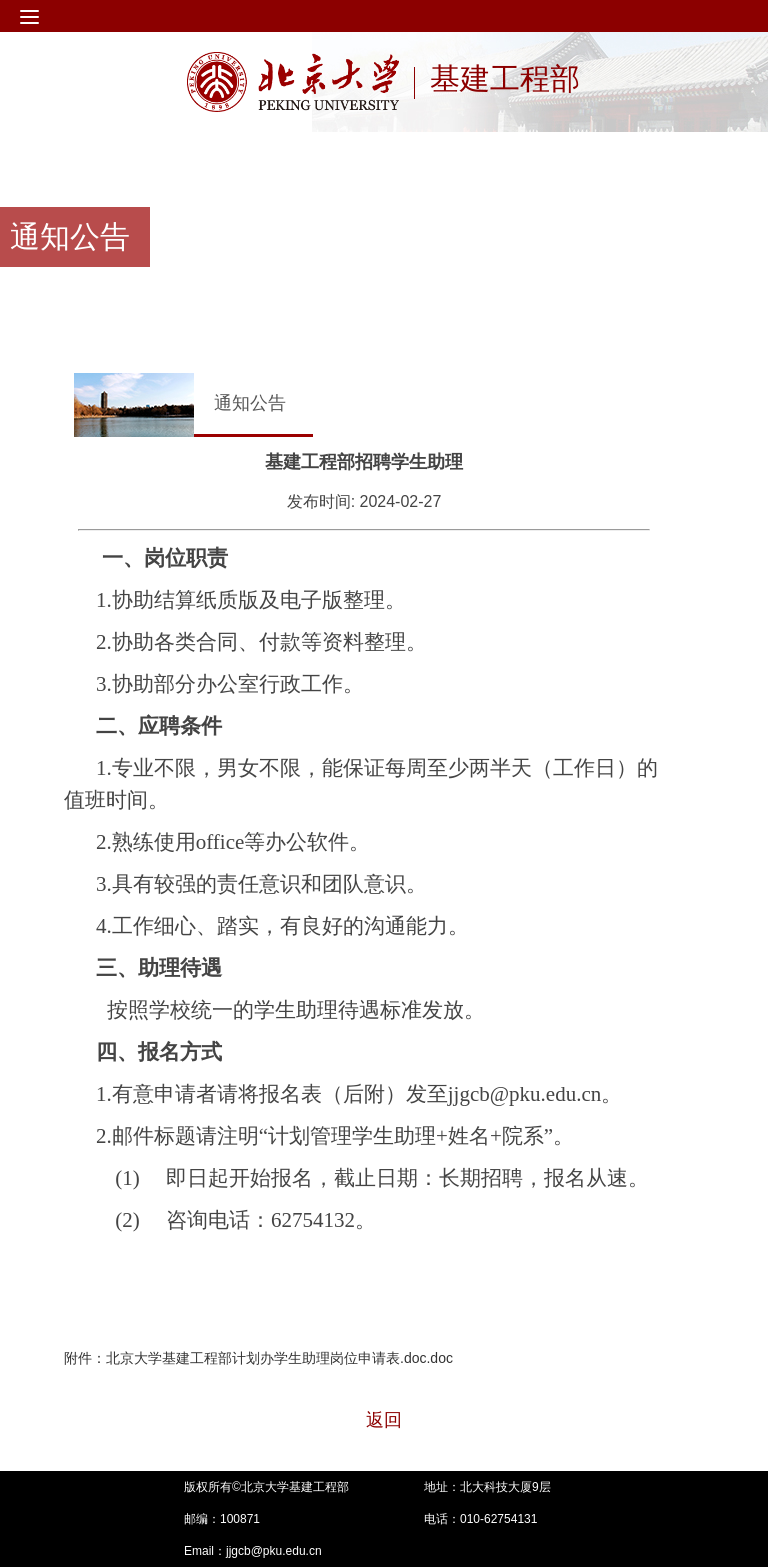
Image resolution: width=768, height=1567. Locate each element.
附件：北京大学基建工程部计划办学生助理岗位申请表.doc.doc (258, 1358)
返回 (384, 1420)
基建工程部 (505, 81)
